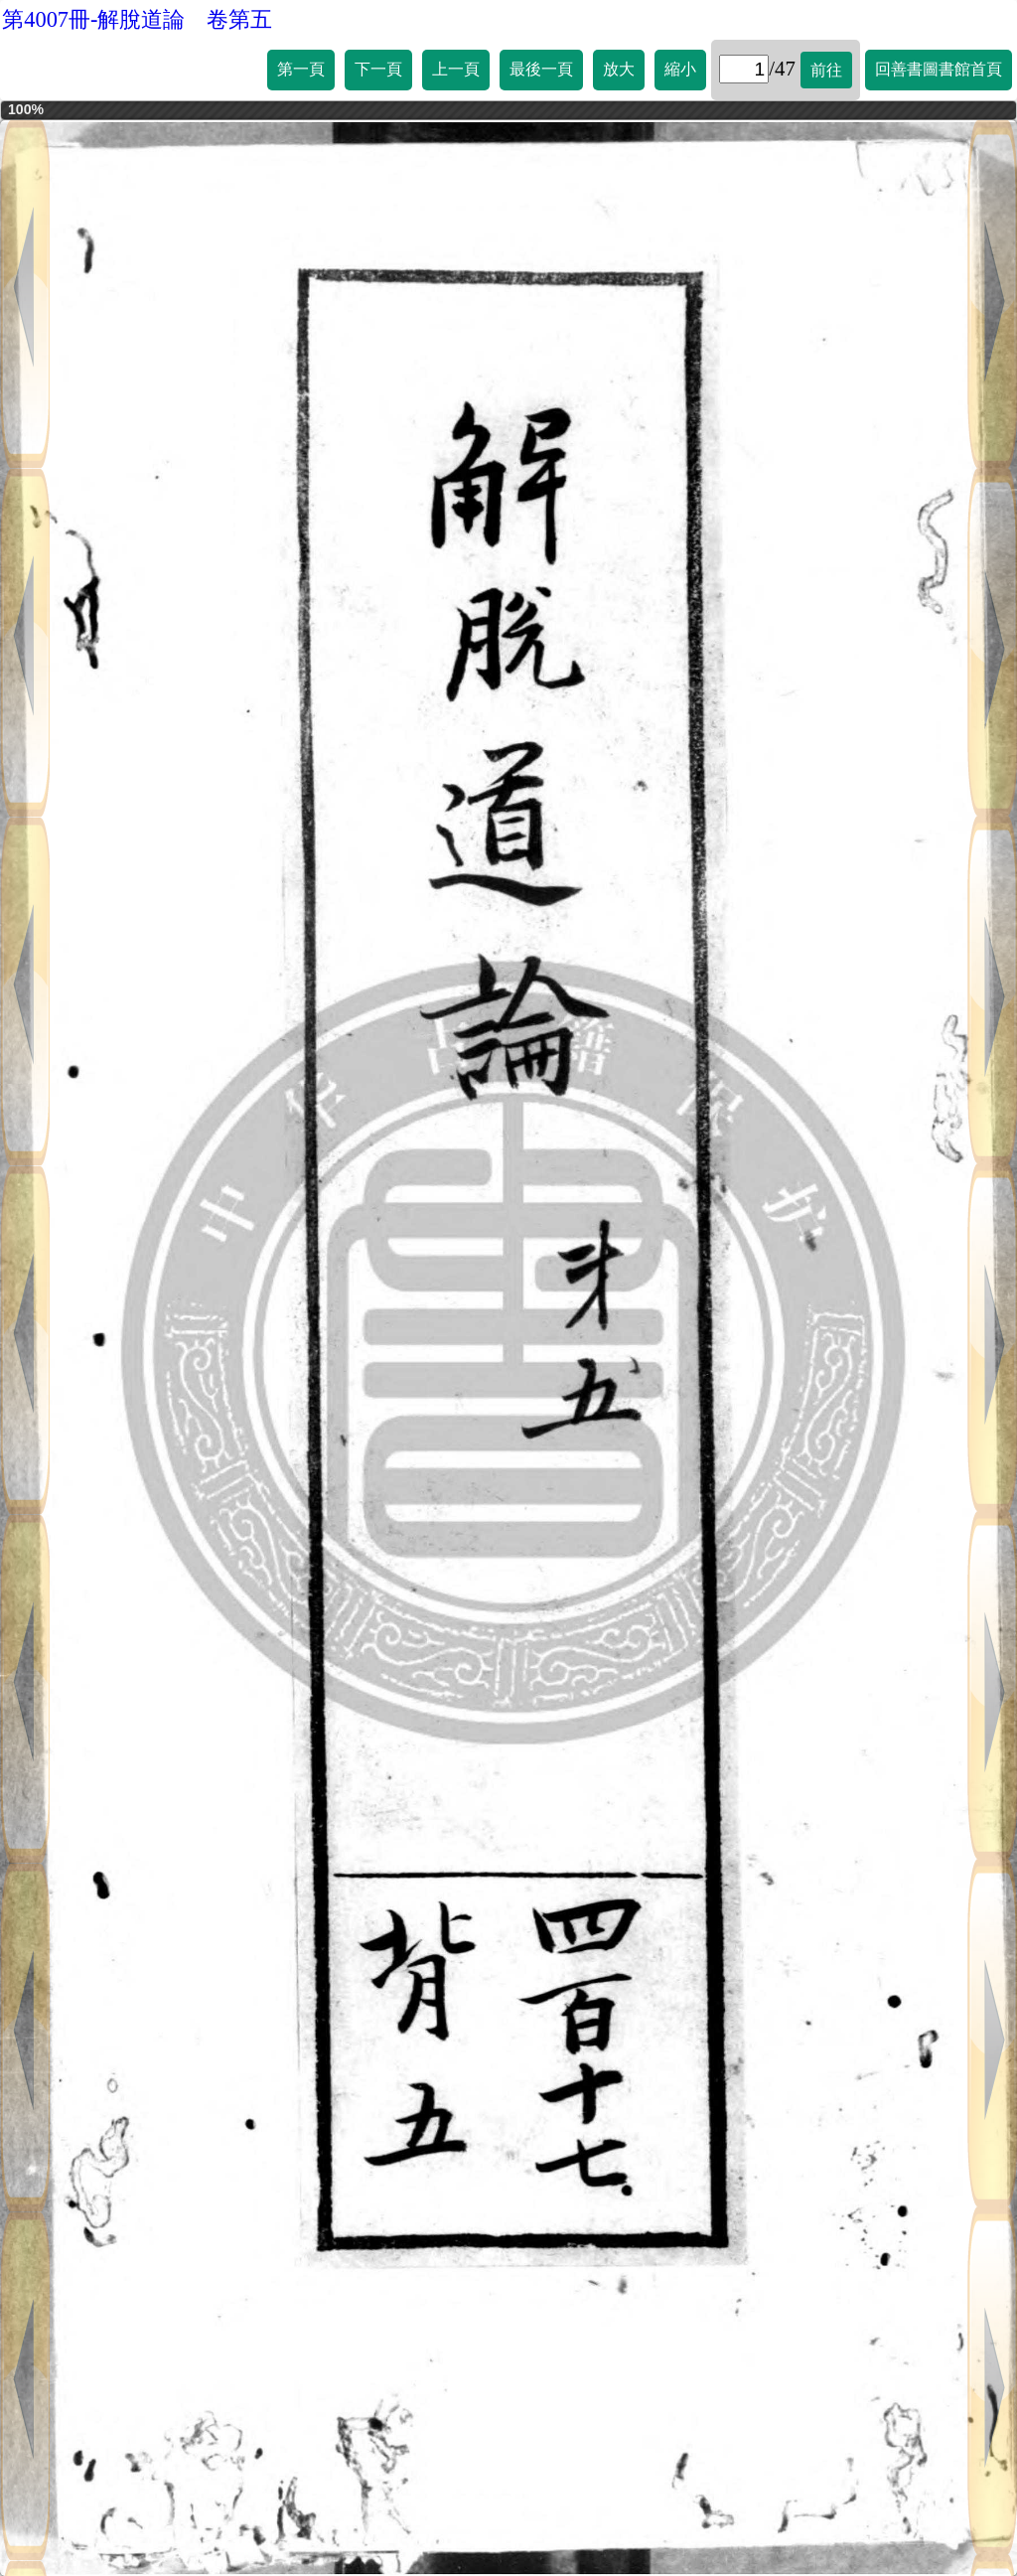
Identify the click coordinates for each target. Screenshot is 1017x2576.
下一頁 (378, 69)
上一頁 (456, 69)
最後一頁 (541, 69)
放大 (619, 69)
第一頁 (301, 69)
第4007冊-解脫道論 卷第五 (137, 19)
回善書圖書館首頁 (938, 69)
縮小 (680, 69)
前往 (826, 70)
